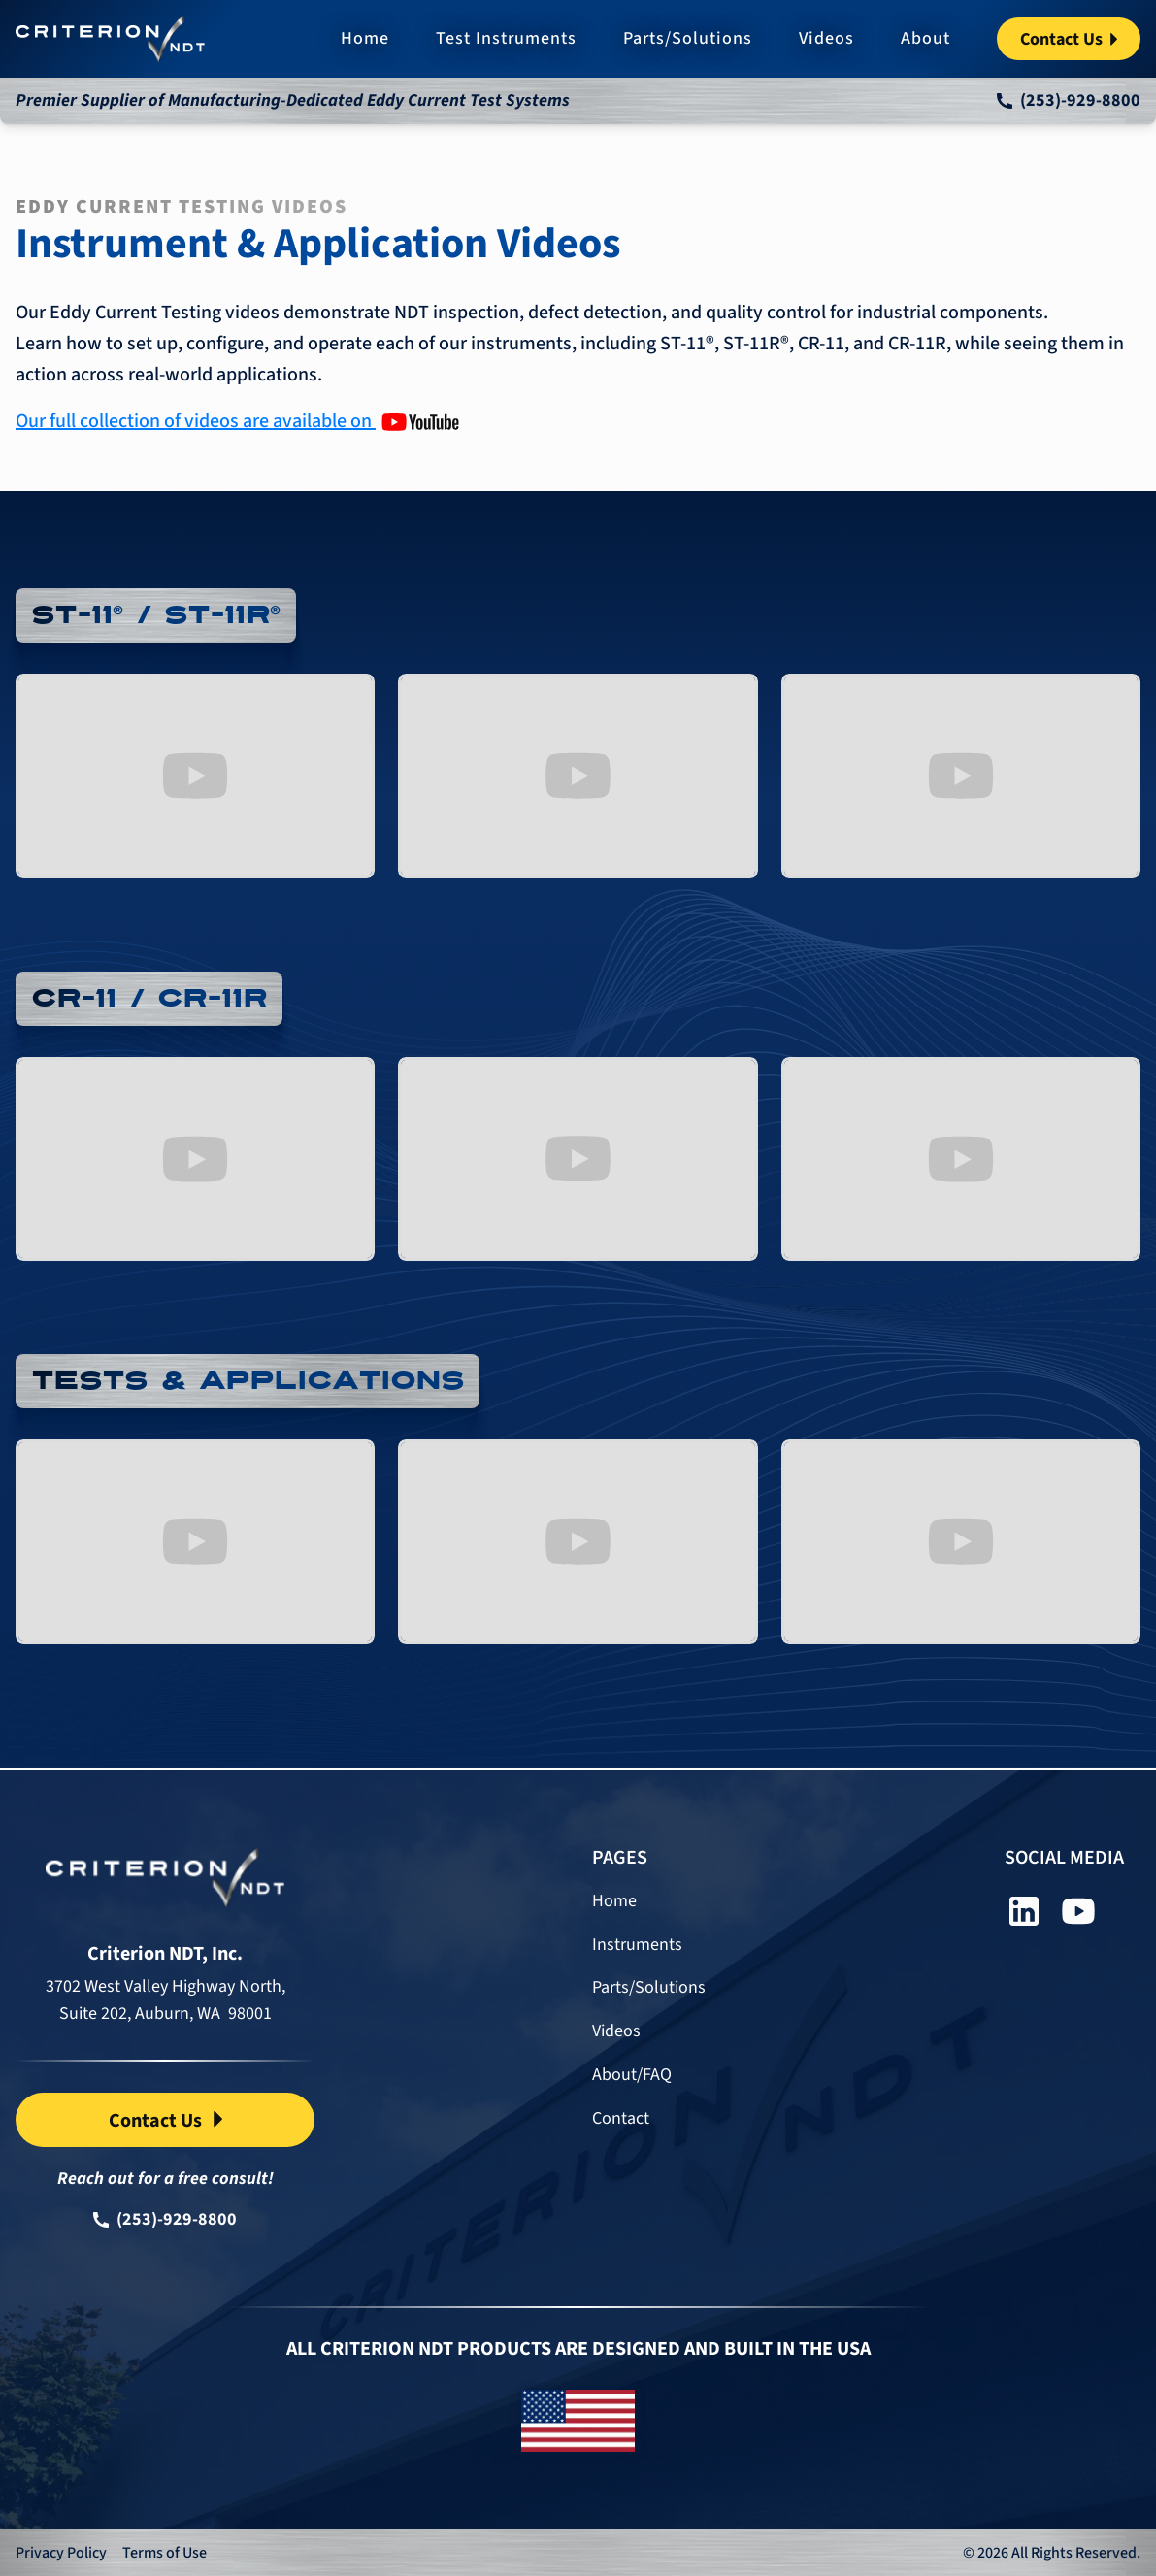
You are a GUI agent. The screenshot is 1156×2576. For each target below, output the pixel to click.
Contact (620, 2119)
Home (365, 38)
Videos (826, 38)
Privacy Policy (61, 2552)
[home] (110, 39)
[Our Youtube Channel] (237, 421)
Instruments (637, 1945)
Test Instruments (506, 38)
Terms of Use (164, 2552)
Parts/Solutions (687, 38)
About (925, 38)
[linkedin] (1024, 1911)
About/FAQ (632, 2075)
